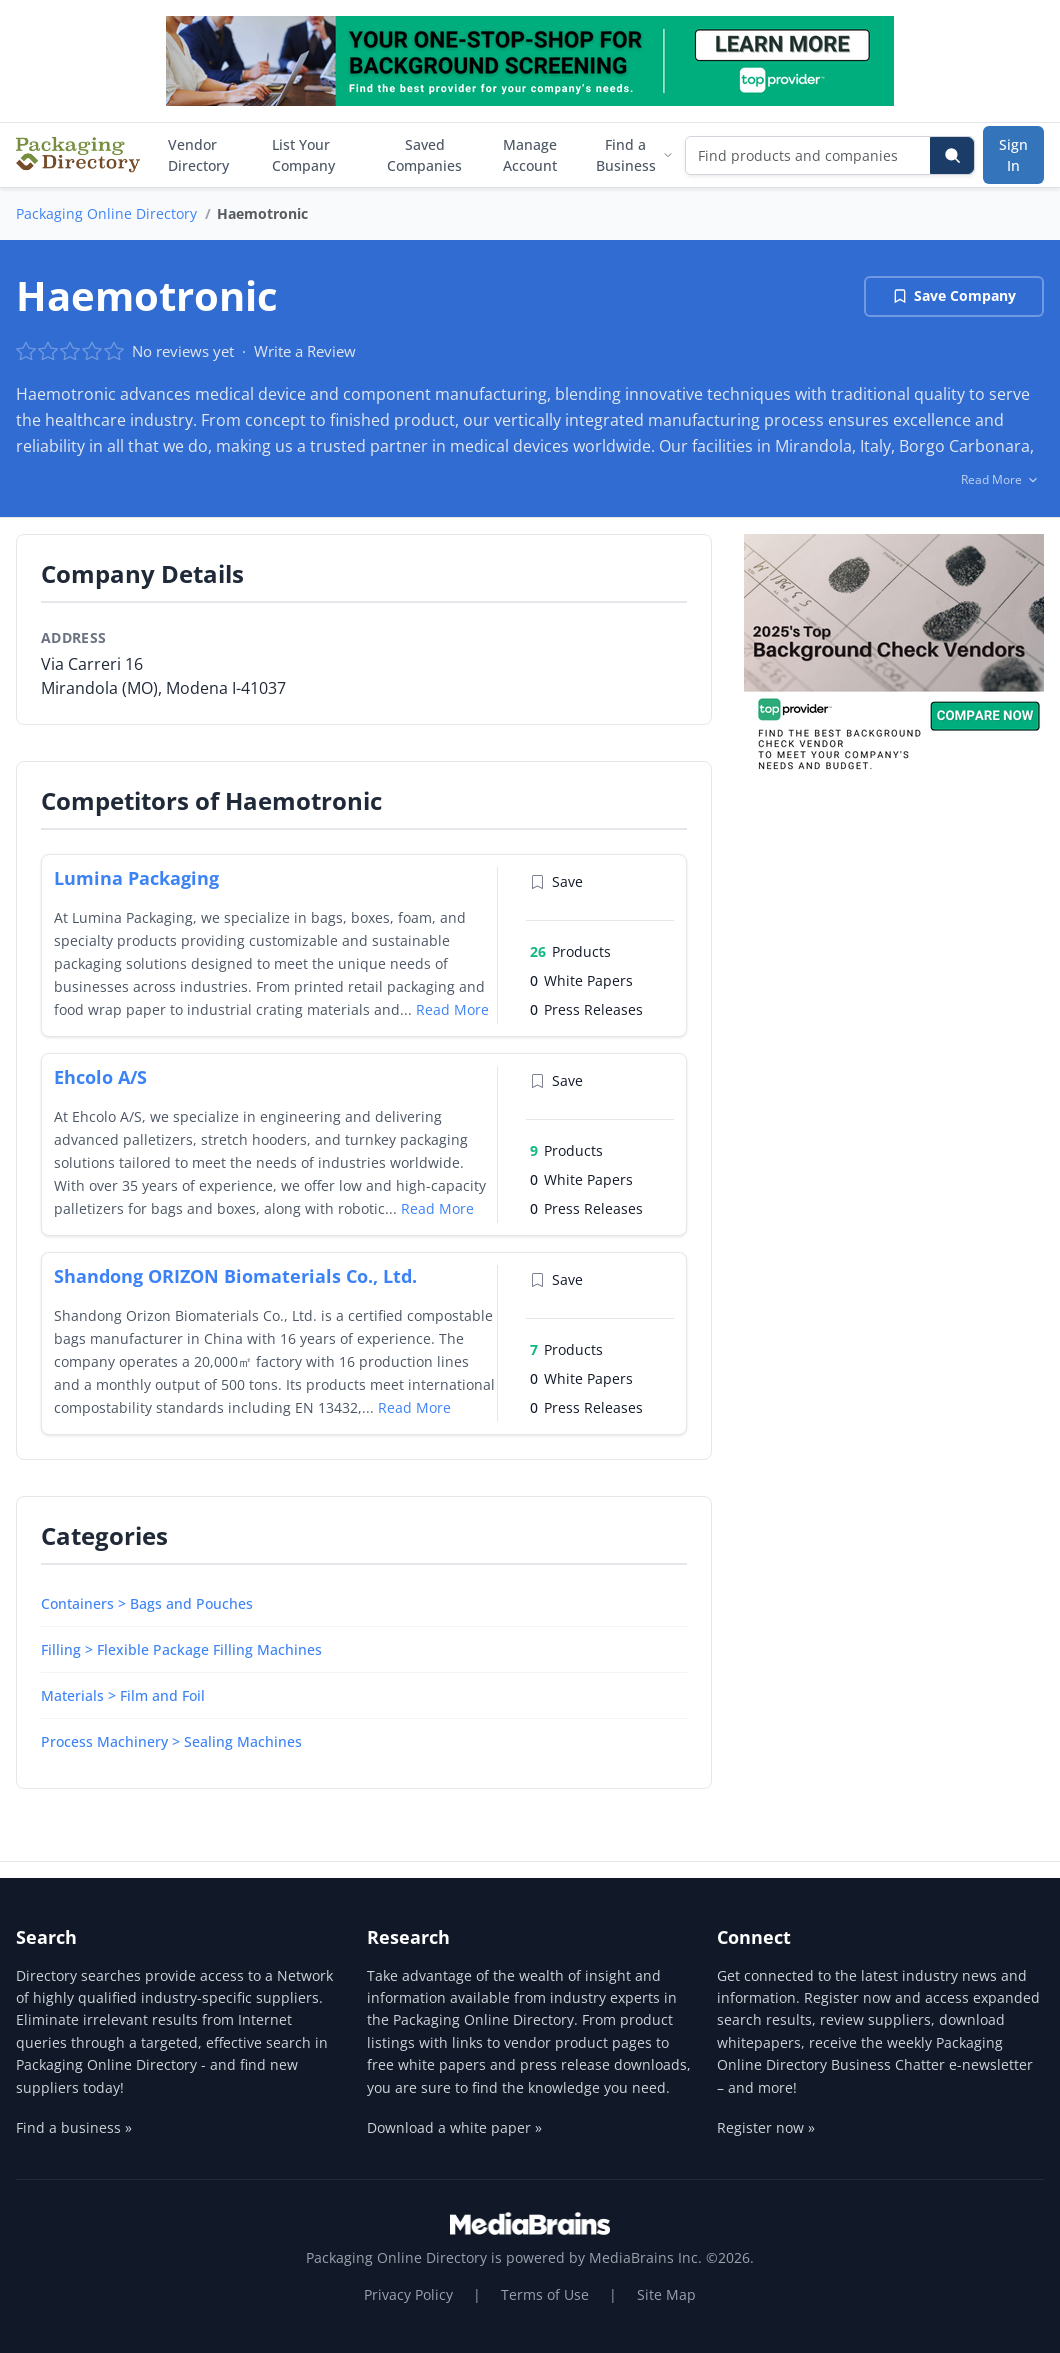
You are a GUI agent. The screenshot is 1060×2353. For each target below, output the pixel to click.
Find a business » (74, 2127)
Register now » (766, 2127)
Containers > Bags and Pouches (147, 1603)
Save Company (954, 295)
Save (556, 881)
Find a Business (634, 155)
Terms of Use (545, 2294)
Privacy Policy (408, 2294)
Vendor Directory (198, 155)
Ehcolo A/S (100, 1077)
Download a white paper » (454, 2127)
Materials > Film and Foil (123, 1695)
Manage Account (530, 155)
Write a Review (305, 351)
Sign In (1013, 155)
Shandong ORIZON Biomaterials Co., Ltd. (235, 1276)
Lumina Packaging (136, 878)
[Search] (952, 155)
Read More (452, 1009)
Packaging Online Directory (106, 213)
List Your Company (303, 155)
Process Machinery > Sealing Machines (171, 1741)
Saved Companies (424, 155)
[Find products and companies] (808, 155)
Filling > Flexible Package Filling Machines (181, 1649)
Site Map (666, 2294)
